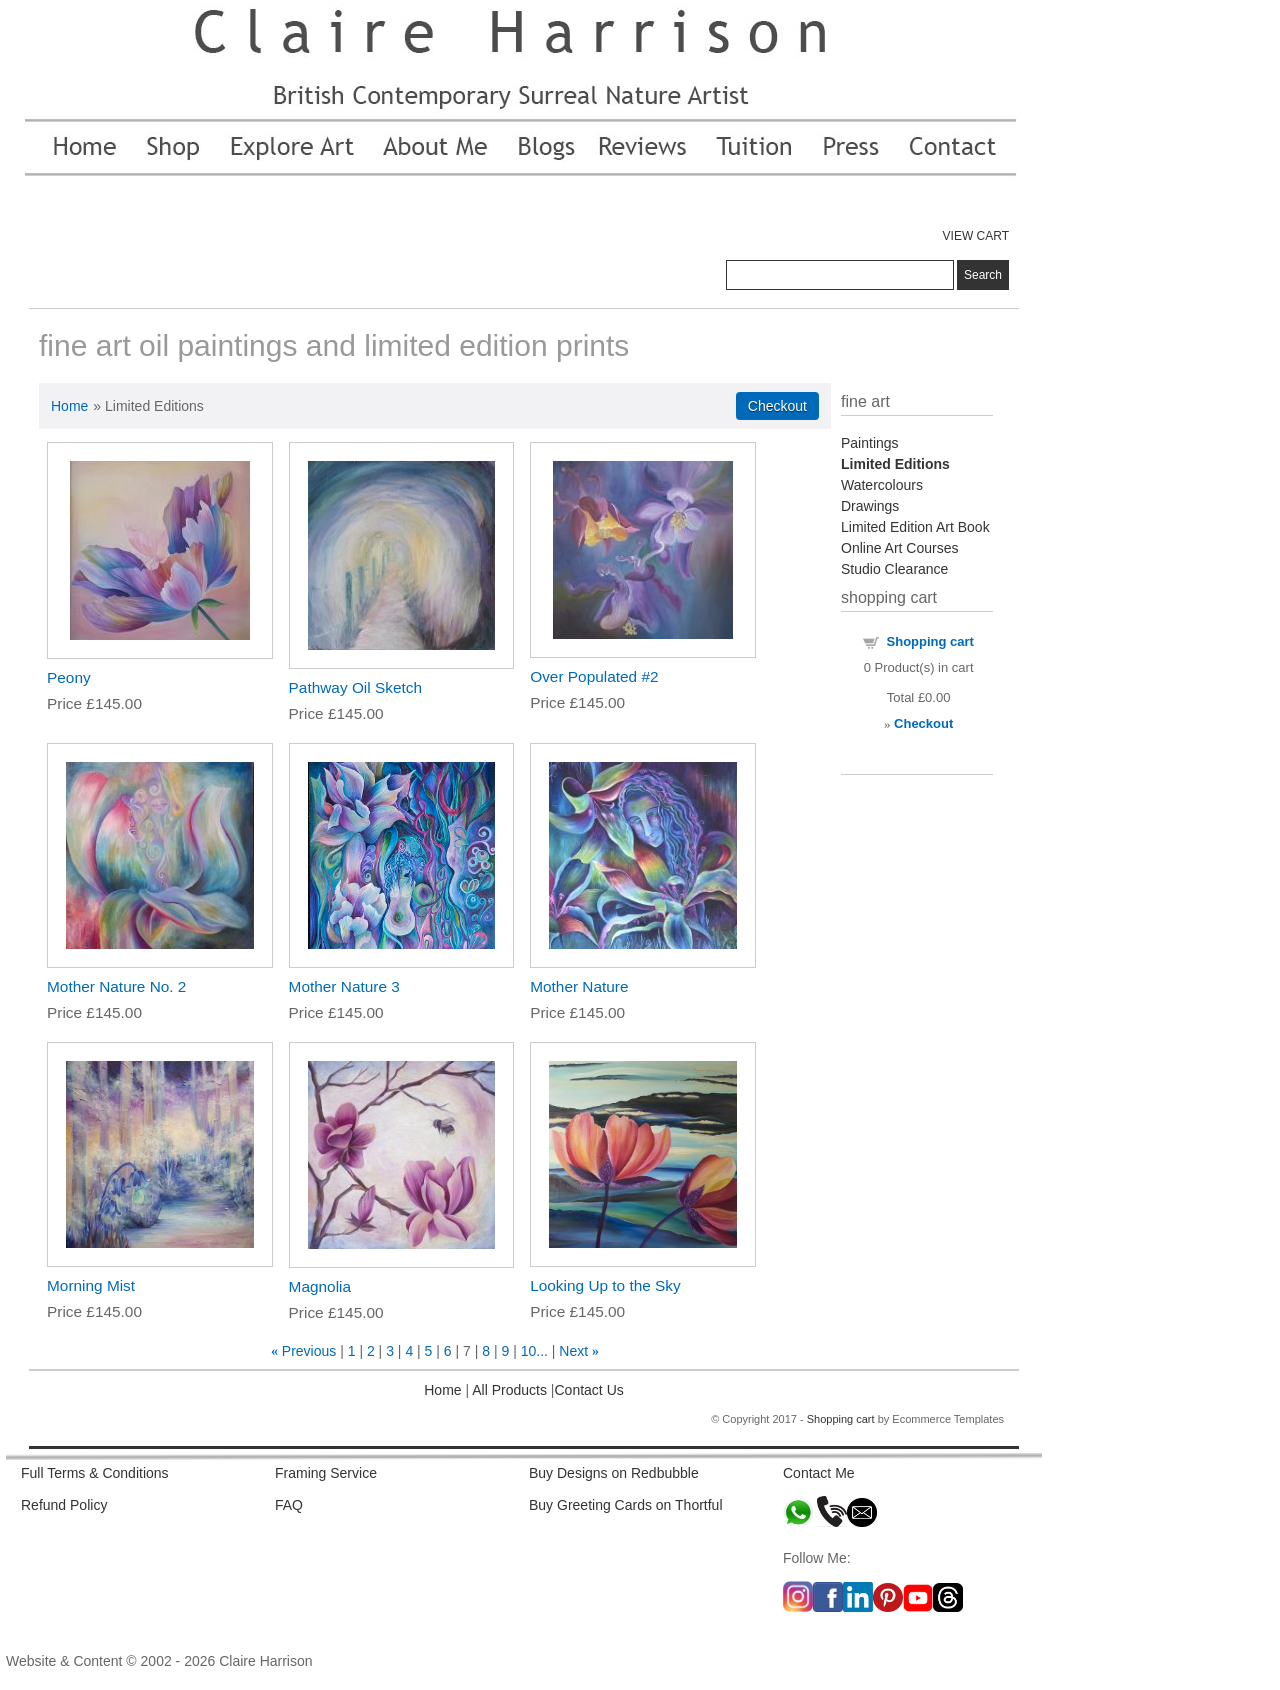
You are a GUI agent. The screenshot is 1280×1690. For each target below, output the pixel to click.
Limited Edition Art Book (915, 527)
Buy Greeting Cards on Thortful (626, 1505)
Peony (69, 677)
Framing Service (326, 1473)
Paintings (870, 443)
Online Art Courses (900, 548)
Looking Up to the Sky (605, 1285)
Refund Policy (64, 1505)
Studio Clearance (894, 569)
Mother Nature (579, 986)
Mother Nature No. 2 (116, 986)
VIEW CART (976, 236)
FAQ (289, 1505)
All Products (508, 1390)
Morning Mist (91, 1285)
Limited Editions (895, 464)
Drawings (870, 506)
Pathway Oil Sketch (355, 687)
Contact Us (589, 1390)
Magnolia (320, 1286)
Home (69, 406)
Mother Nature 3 (344, 986)
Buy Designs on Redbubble (614, 1473)
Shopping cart (930, 641)
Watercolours (882, 485)
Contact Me (819, 1473)
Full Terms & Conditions (95, 1473)
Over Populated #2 (594, 676)
